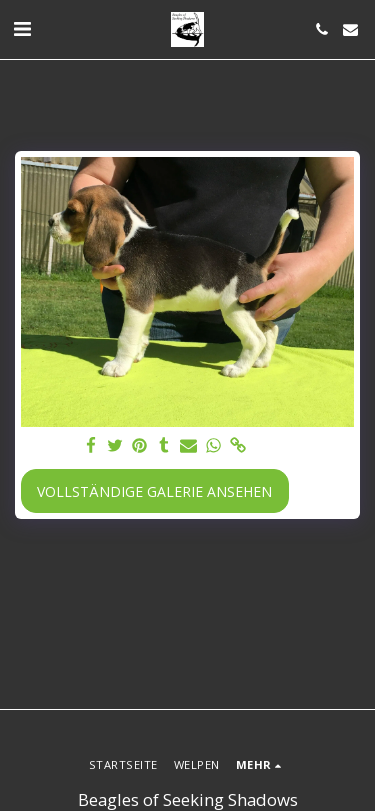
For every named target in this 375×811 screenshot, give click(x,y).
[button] (22, 28)
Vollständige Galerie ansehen (154, 491)
